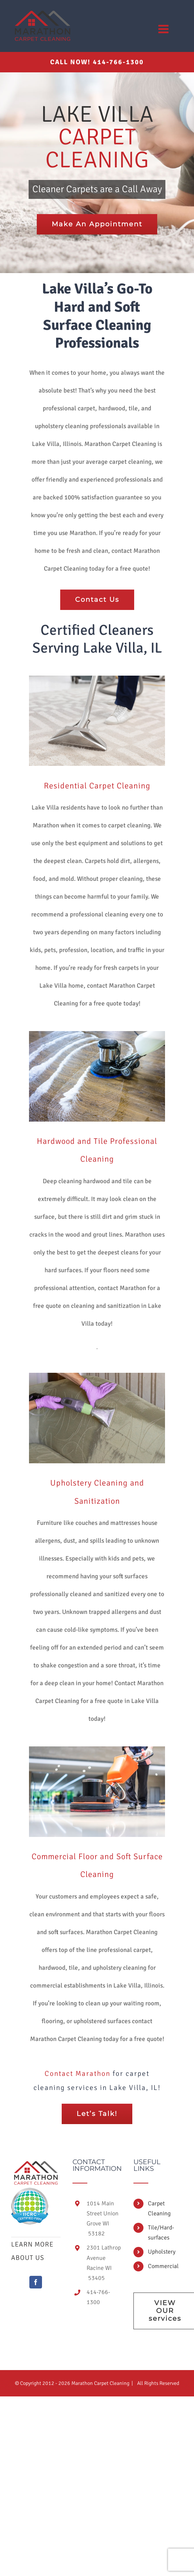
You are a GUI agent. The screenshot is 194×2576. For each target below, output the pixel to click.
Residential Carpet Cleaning (97, 786)
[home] (36, 2165)
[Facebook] (35, 2282)
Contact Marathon (77, 2073)
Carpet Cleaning (159, 2208)
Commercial (163, 2266)
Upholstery (161, 2251)
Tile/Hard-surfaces (161, 2232)
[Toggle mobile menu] (164, 29)
